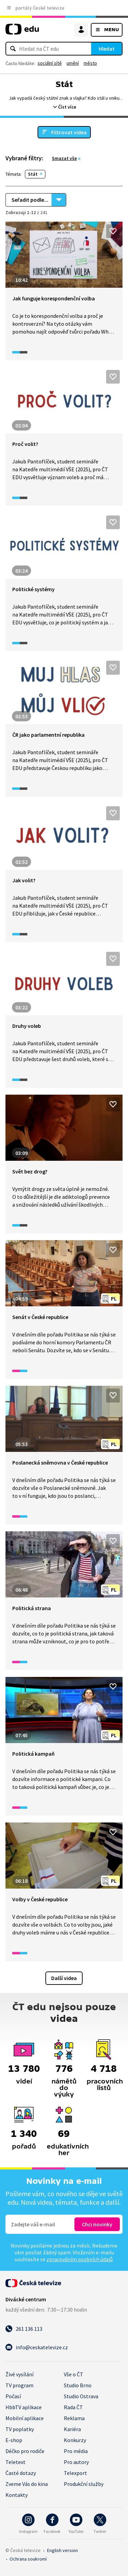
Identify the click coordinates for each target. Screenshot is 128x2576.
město (90, 63)
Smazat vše (64, 158)
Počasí (13, 2396)
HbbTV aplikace (23, 2407)
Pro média (76, 2451)
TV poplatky (19, 2429)
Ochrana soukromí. (28, 2559)
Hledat (107, 48)
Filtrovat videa (69, 132)
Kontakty (16, 2494)
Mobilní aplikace (24, 2418)
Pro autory (76, 2462)
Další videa (64, 1978)
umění (73, 63)
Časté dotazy (20, 2472)
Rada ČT (73, 2407)
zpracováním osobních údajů (79, 2259)
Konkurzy (75, 2440)
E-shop (13, 2440)
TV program (19, 2385)
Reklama (74, 2418)
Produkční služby (83, 2483)
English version (62, 2550)
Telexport (75, 2472)
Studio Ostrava (81, 2396)
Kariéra (72, 2429)
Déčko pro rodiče (24, 2451)
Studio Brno (77, 2385)
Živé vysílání (19, 2374)
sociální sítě (50, 63)
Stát (33, 174)
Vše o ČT (73, 2374)
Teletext (15, 2462)
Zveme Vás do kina (26, 2483)
